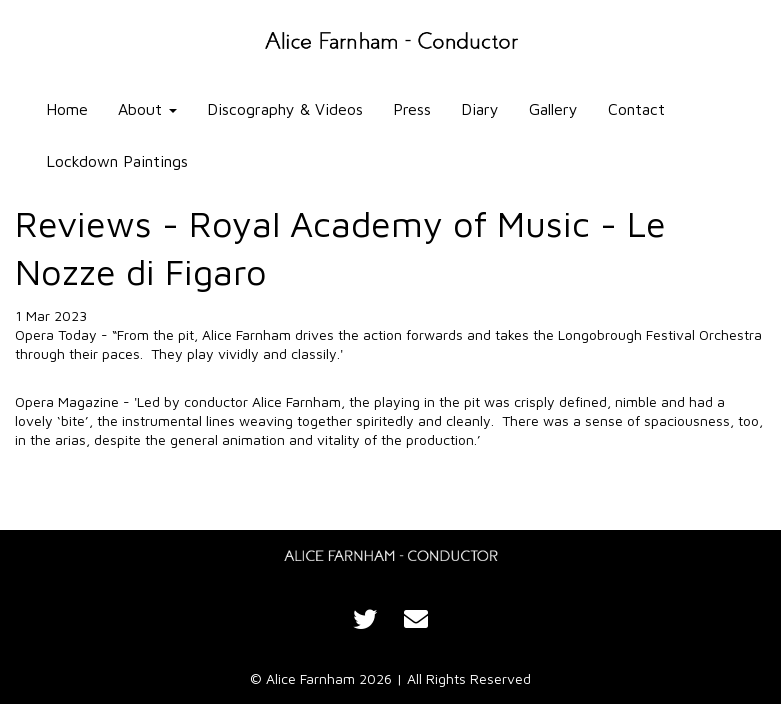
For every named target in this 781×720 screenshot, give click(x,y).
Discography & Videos (285, 109)
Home (67, 109)
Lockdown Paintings (117, 161)
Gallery (553, 109)
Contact (636, 109)
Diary (480, 109)
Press (412, 109)
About (147, 109)
